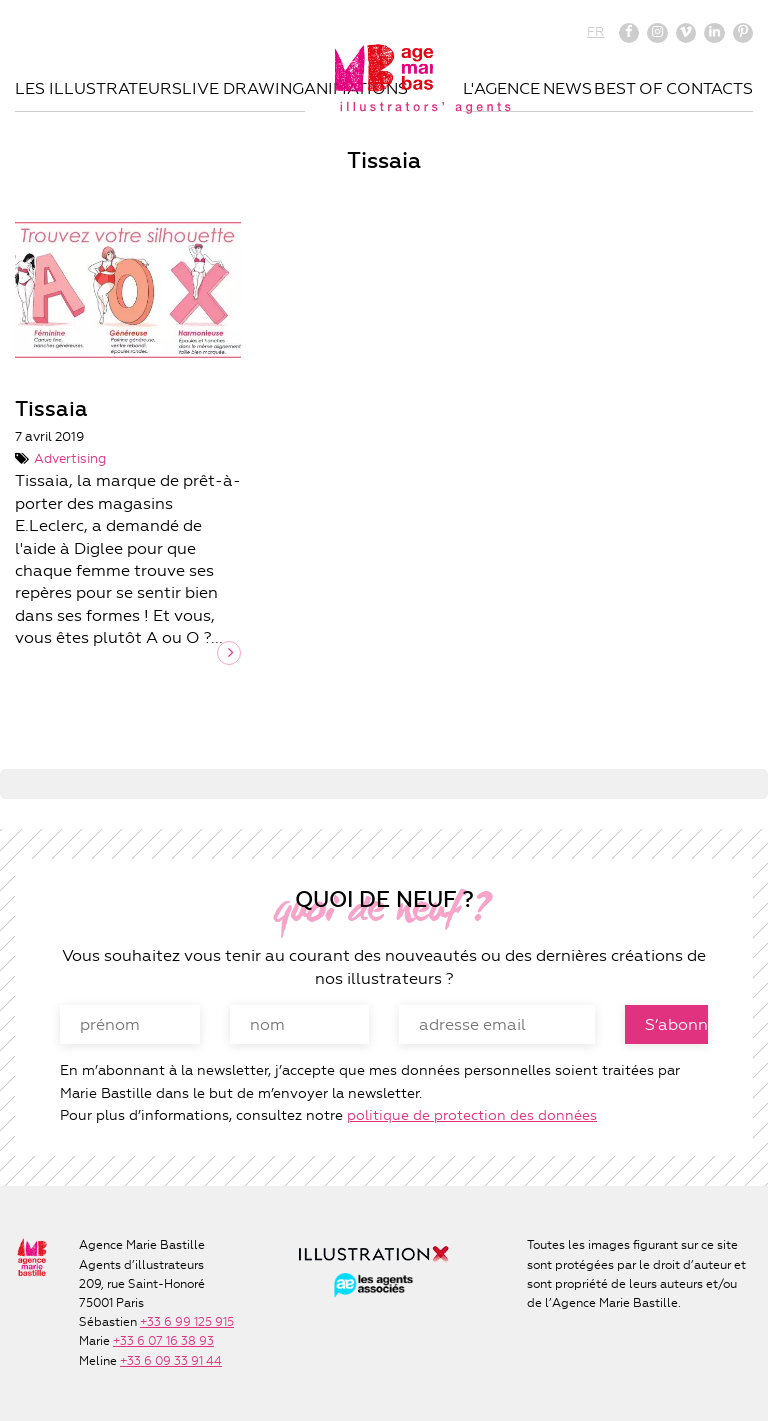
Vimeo (686, 33)
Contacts (709, 88)
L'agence (501, 88)
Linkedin (714, 33)
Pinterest (743, 33)
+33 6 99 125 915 (187, 1322)
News (567, 88)
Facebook (629, 33)
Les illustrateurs (98, 88)
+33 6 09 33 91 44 (171, 1361)
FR (596, 31)
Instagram (657, 33)
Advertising (70, 458)
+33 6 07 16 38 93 (163, 1341)
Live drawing (243, 88)
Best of (628, 88)
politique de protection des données (472, 1115)
